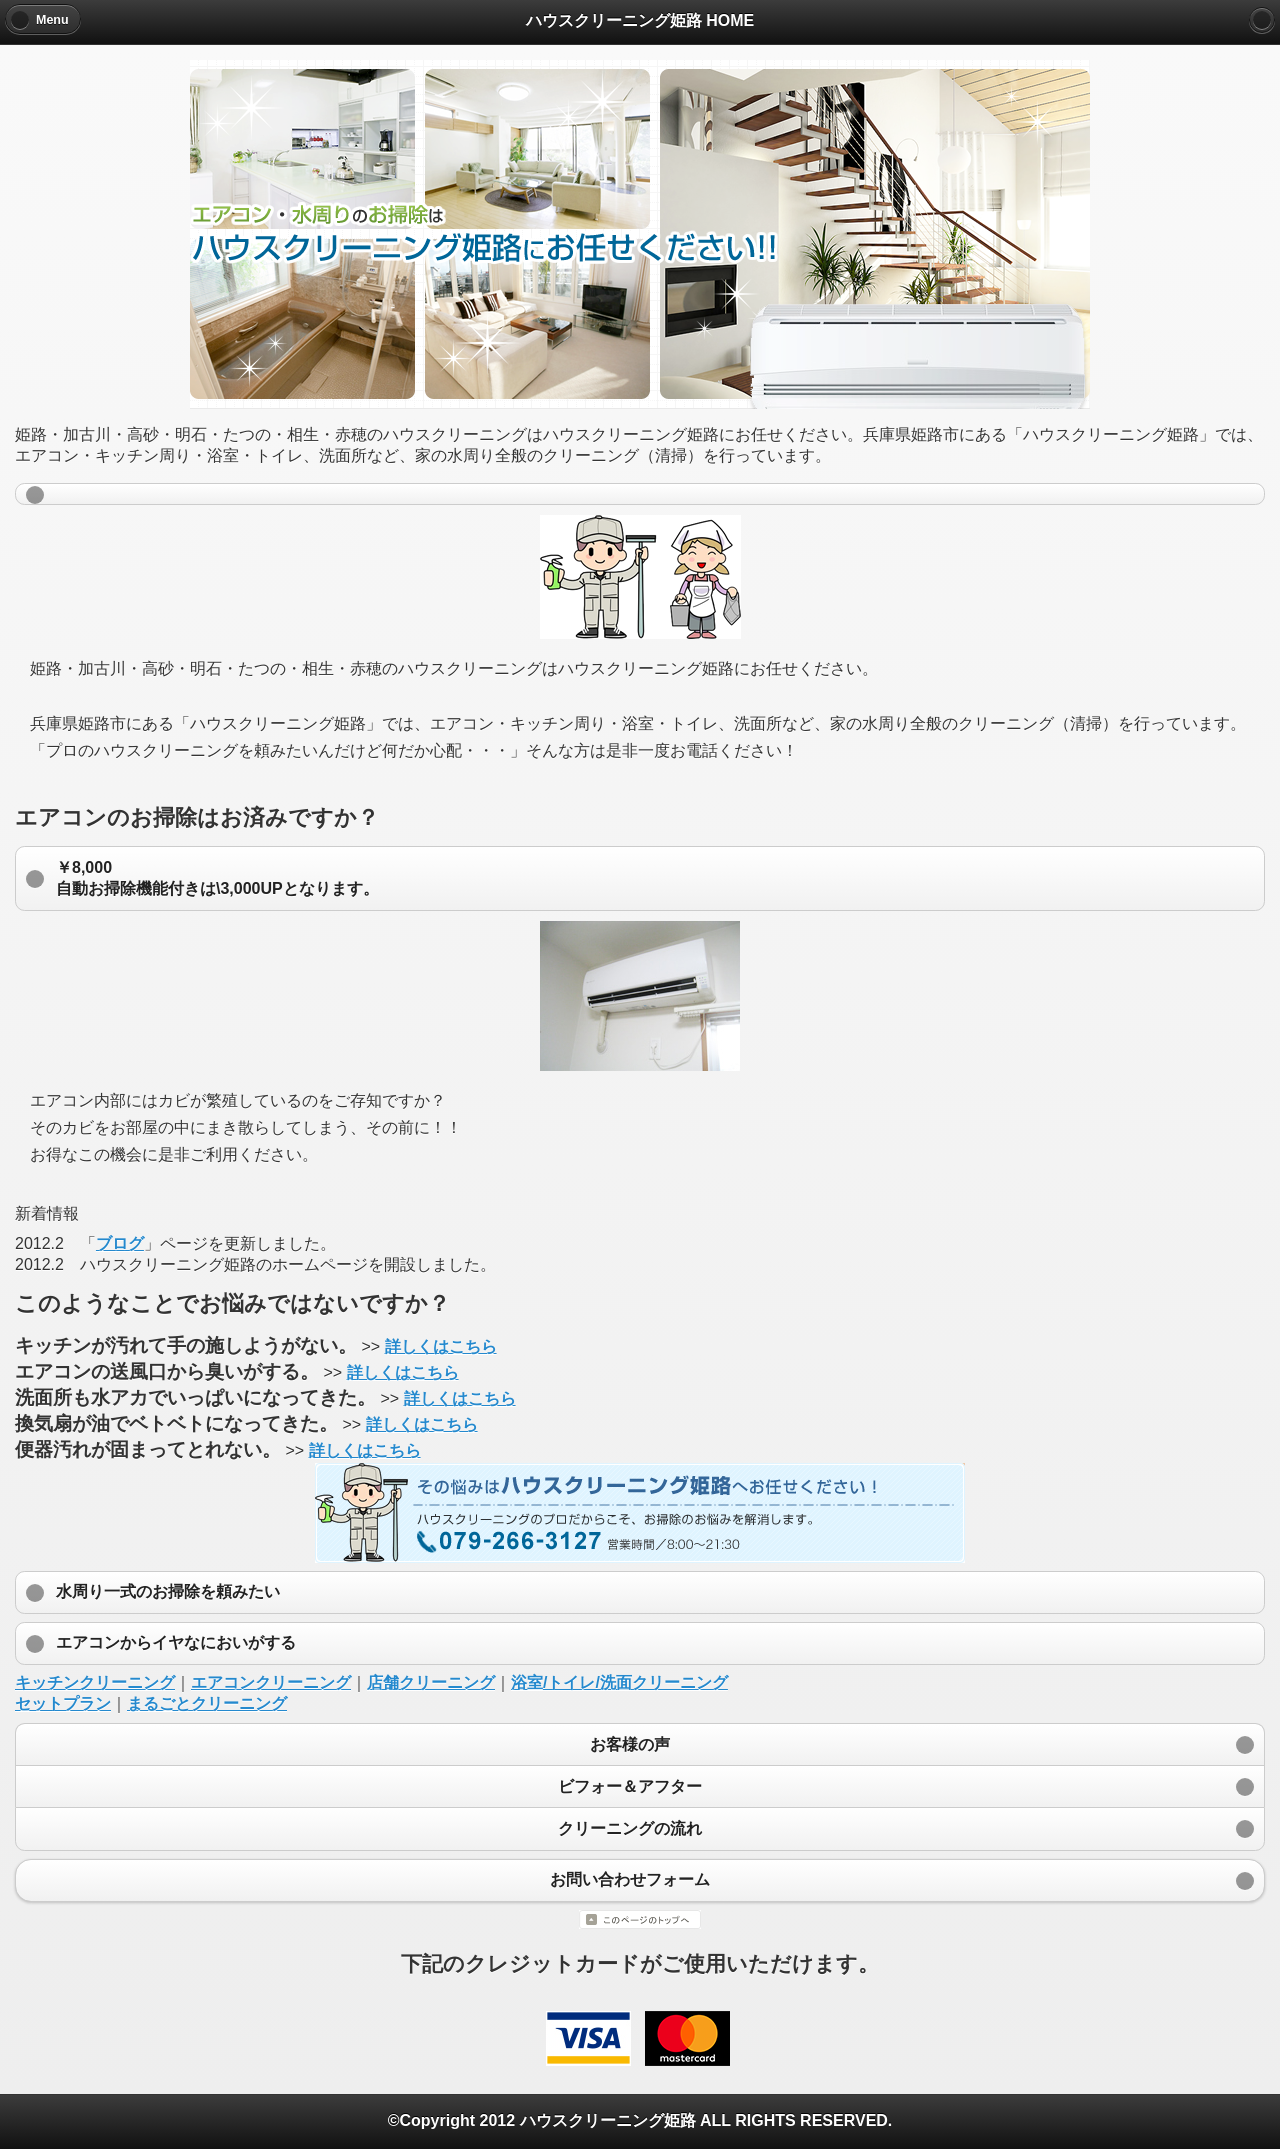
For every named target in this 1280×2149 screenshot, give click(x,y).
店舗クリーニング (431, 1682)
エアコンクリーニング (271, 1682)
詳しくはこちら (441, 1346)
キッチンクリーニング (95, 1682)
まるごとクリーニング (207, 1703)
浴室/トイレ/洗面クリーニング (619, 1682)
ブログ (120, 1243)
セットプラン (63, 1703)
